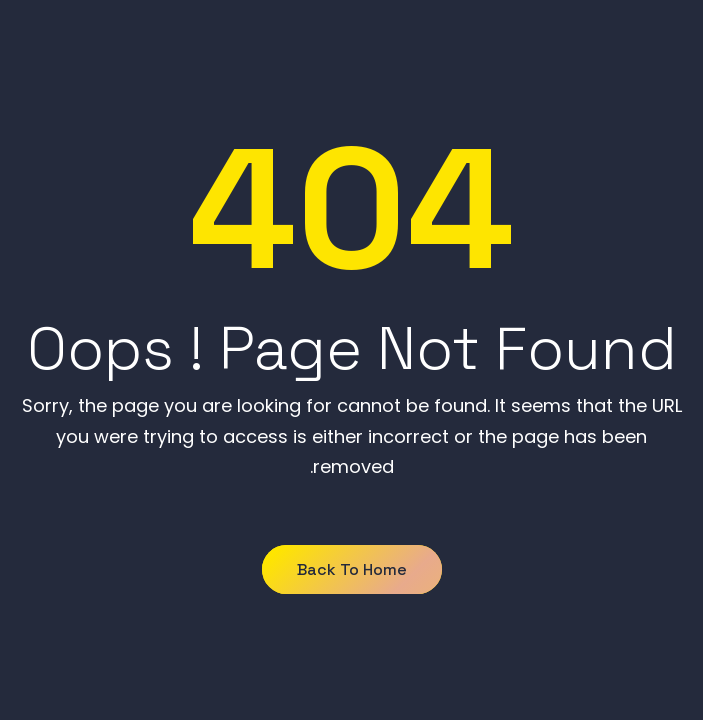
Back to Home (352, 569)
